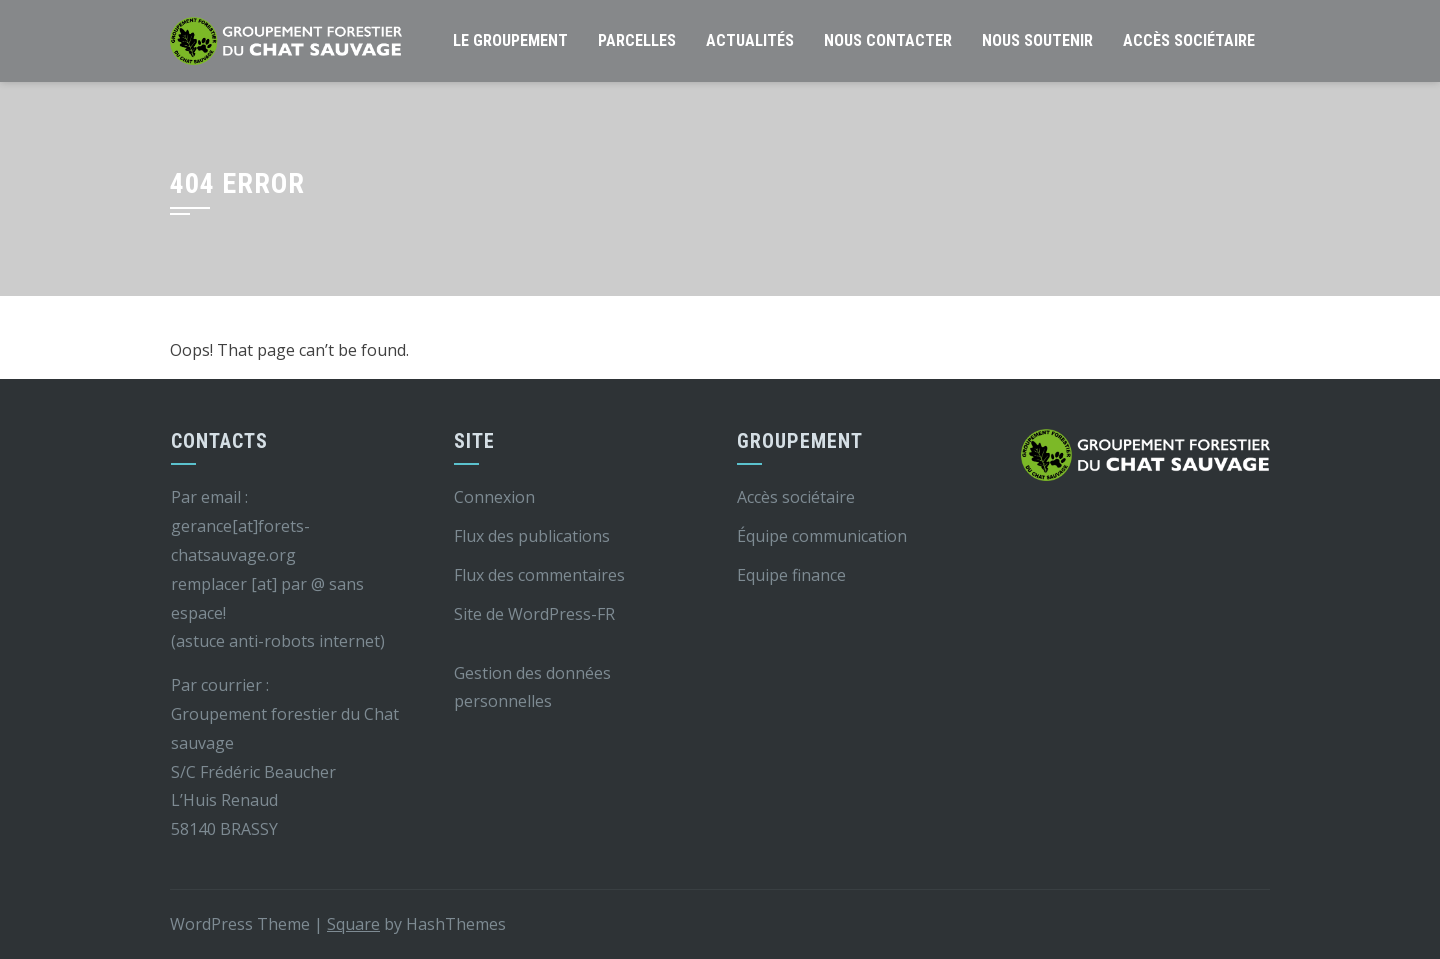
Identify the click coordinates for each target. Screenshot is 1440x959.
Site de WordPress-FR (534, 614)
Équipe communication (822, 536)
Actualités (750, 40)
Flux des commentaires (539, 575)
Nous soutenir (1037, 40)
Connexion (494, 497)
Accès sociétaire (1189, 40)
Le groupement (510, 40)
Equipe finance (791, 575)
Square (353, 924)
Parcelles (637, 40)
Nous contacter (888, 40)
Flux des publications (532, 536)
